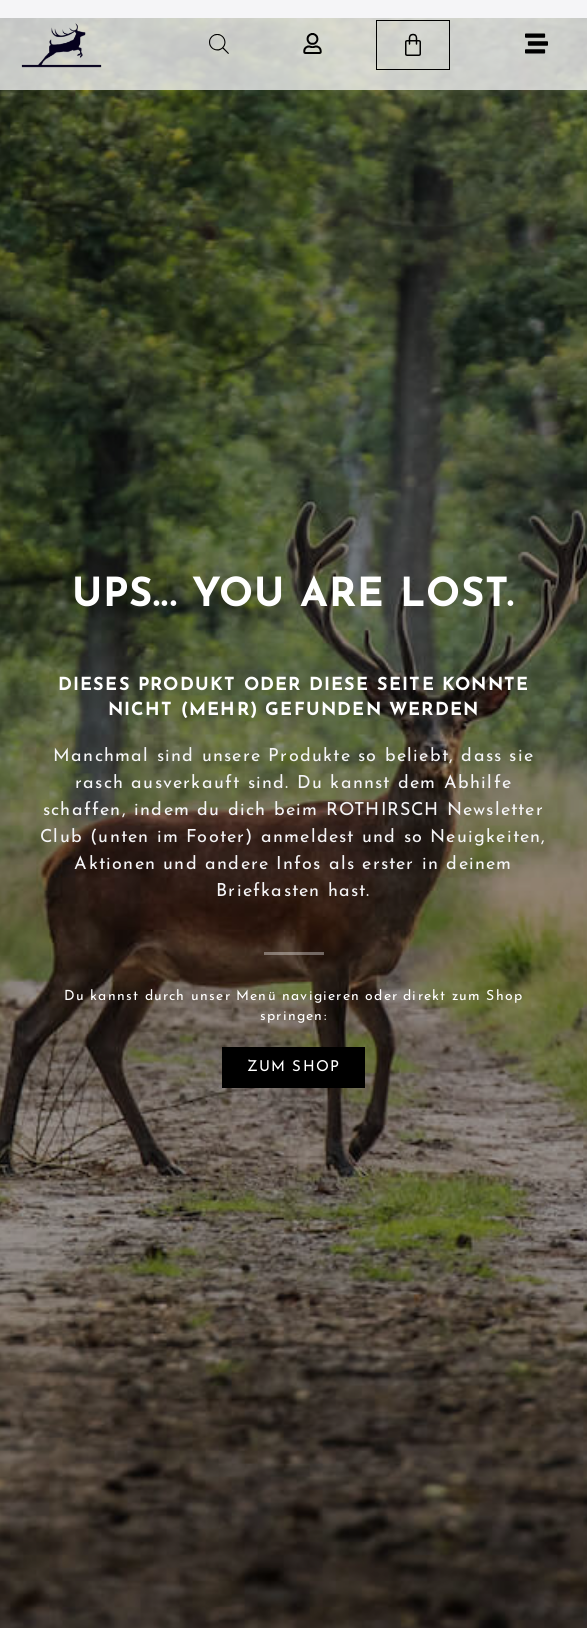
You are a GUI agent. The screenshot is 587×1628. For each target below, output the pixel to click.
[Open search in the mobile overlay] (219, 44)
